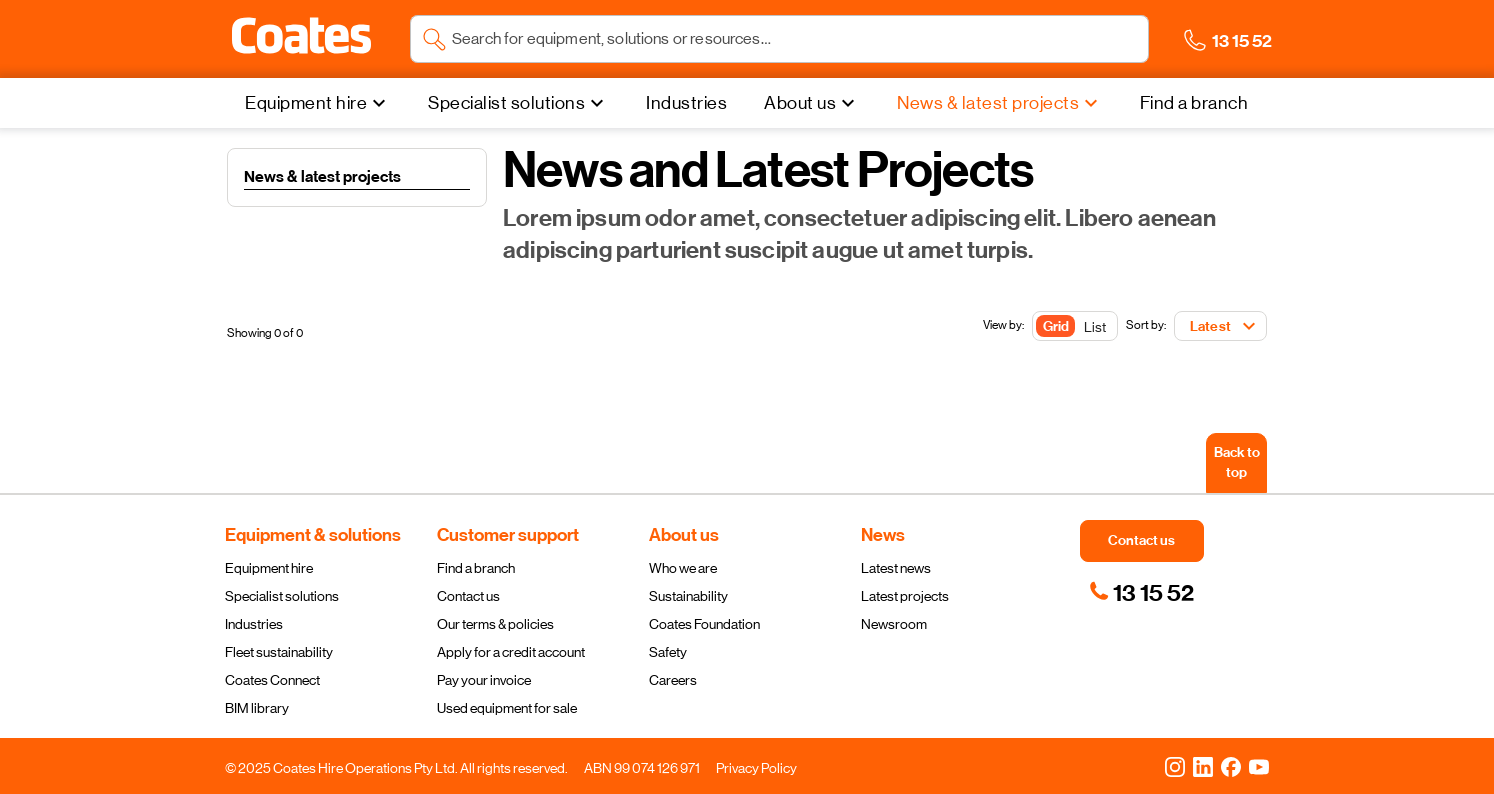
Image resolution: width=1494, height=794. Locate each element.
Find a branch (476, 568)
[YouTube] (1259, 766)
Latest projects (905, 596)
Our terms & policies (495, 624)
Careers (673, 680)
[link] (1141, 593)
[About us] (812, 103)
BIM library (257, 708)
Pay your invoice (484, 680)
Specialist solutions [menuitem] (506, 103)
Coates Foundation (704, 624)
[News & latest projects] (1000, 103)
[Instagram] (1175, 766)
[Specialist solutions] (518, 103)
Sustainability (688, 596)
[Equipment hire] (318, 103)
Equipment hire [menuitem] (306, 103)
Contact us (468, 596)
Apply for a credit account (511, 652)
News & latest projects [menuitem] (988, 103)
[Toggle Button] (1075, 327)
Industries (254, 624)
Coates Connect (272, 680)
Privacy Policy (756, 768)
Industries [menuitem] (686, 103)
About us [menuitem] (800, 103)
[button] (301, 36)
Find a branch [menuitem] (1194, 103)
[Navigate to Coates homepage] (301, 39)
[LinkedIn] (1203, 766)
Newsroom (894, 624)
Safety (668, 652)
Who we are (683, 568)
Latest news (896, 568)
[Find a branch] (1194, 103)
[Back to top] (1236, 463)
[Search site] (794, 39)
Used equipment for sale (507, 708)
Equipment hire (269, 568)
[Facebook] (1231, 766)
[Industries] (686, 103)
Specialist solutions (282, 596)
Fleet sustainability (279, 652)
